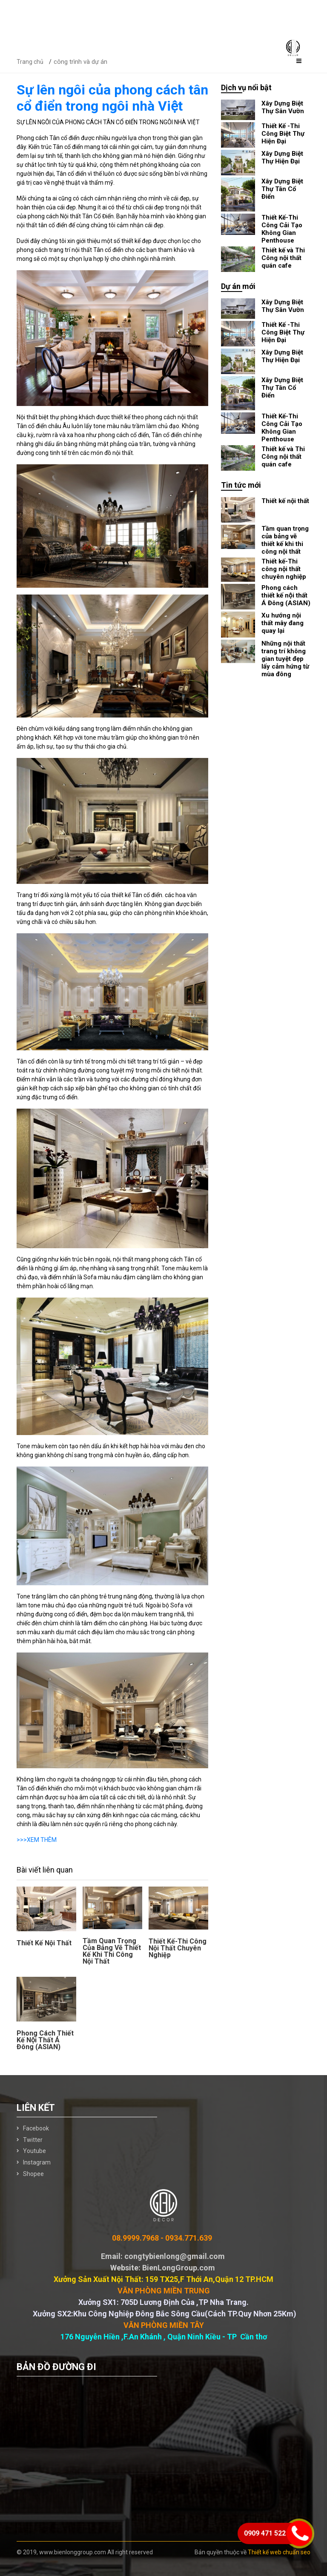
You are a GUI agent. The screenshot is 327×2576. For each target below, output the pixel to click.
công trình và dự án (80, 62)
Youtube (34, 2150)
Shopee (33, 2173)
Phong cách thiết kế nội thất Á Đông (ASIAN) (45, 2040)
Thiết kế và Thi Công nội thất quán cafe (283, 257)
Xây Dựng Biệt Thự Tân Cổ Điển (282, 188)
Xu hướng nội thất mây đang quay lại (282, 623)
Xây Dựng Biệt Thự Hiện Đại (282, 157)
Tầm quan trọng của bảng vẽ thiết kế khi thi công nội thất (112, 1951)
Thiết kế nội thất (44, 1943)
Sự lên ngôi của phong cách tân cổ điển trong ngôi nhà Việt (112, 98)
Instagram (37, 2162)
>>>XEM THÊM (37, 1839)
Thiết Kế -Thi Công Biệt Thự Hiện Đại (282, 133)
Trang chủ (30, 61)
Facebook (36, 2128)
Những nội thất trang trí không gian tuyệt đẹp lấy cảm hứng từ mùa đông (285, 659)
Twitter (33, 2139)
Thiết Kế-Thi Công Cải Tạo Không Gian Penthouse (281, 229)
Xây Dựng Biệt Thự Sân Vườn (282, 107)
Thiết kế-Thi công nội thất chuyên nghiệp (178, 1948)
